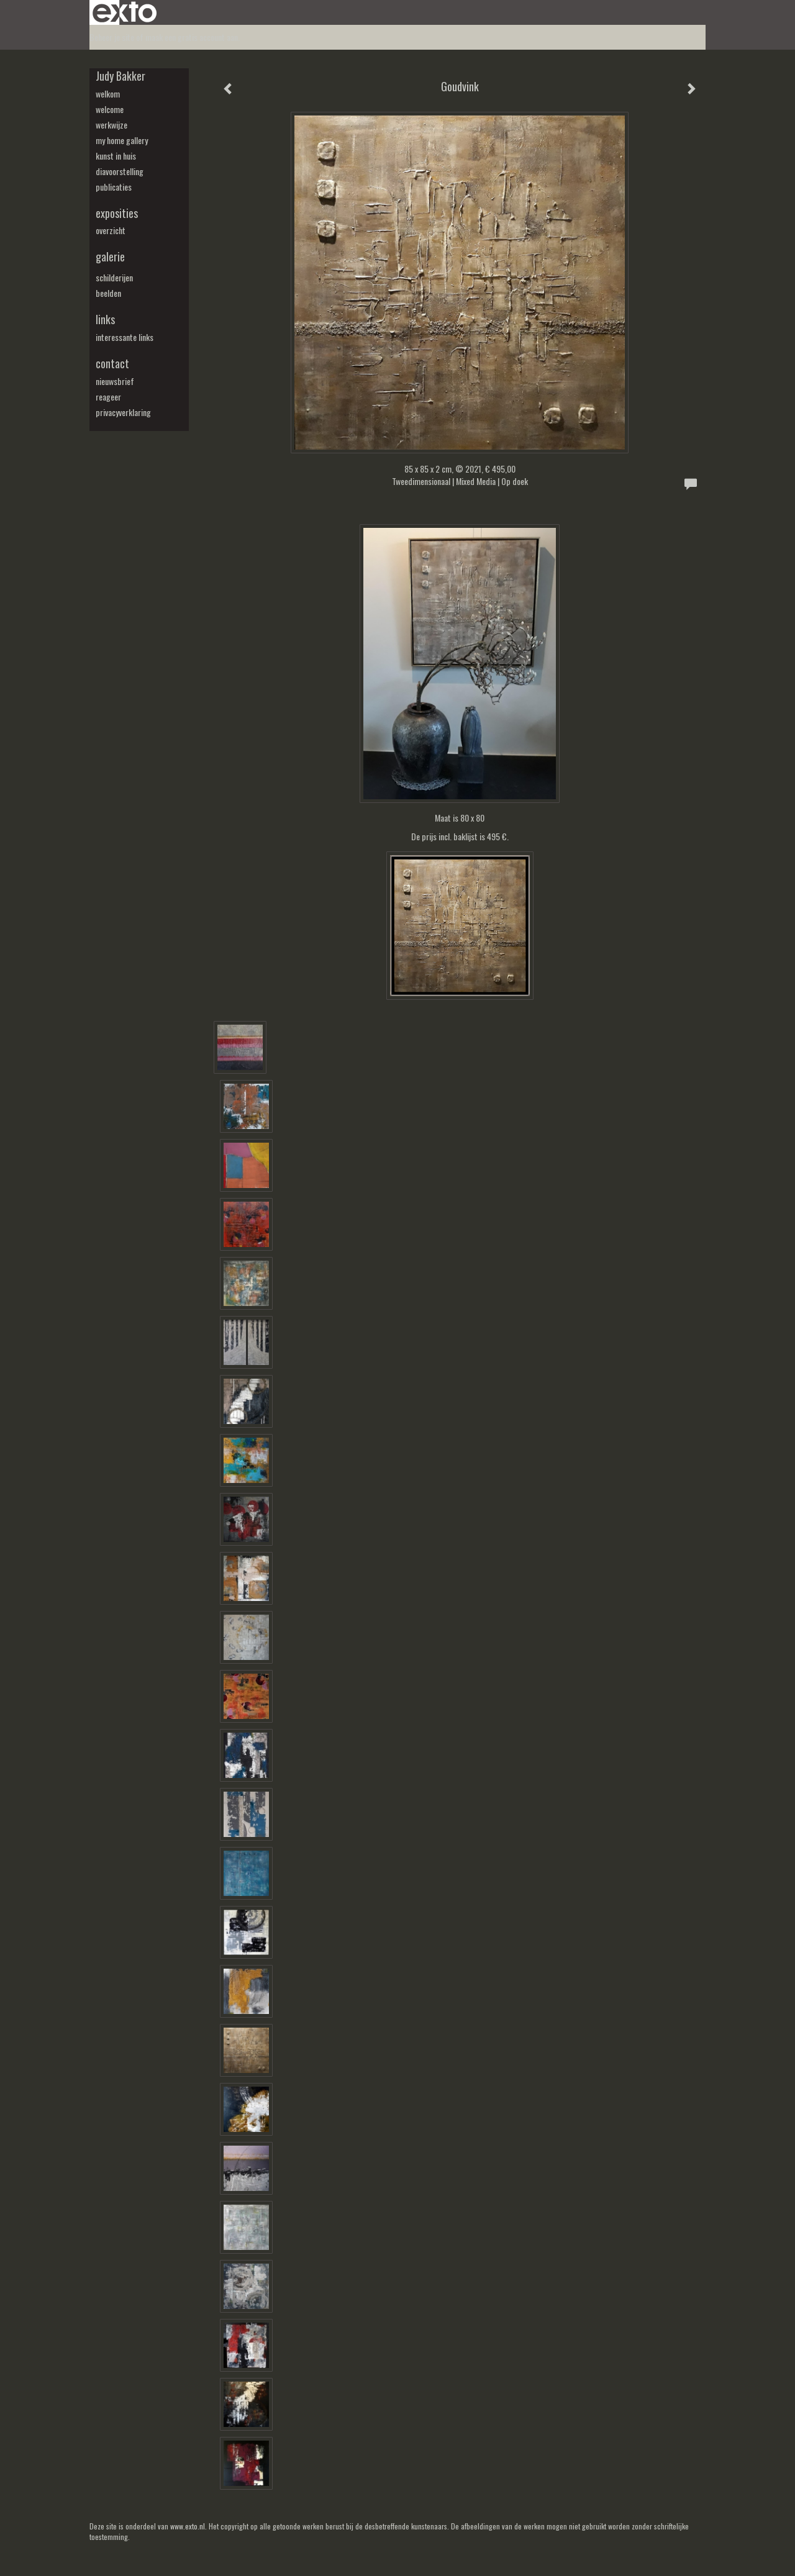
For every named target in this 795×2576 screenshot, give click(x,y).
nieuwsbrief (115, 381)
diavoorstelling (119, 171)
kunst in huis (116, 156)
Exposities (117, 213)
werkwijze (111, 125)
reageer (108, 397)
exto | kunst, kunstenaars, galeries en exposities (124, 12)
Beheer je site (111, 36)
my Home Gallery (122, 140)
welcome (110, 109)
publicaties (114, 187)
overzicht (110, 230)
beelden (108, 293)
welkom (108, 94)
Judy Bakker (120, 76)
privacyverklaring (123, 412)
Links (105, 319)
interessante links (124, 337)
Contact (112, 363)
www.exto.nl (187, 2526)
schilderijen (114, 277)
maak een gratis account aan (191, 36)
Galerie (110, 257)
